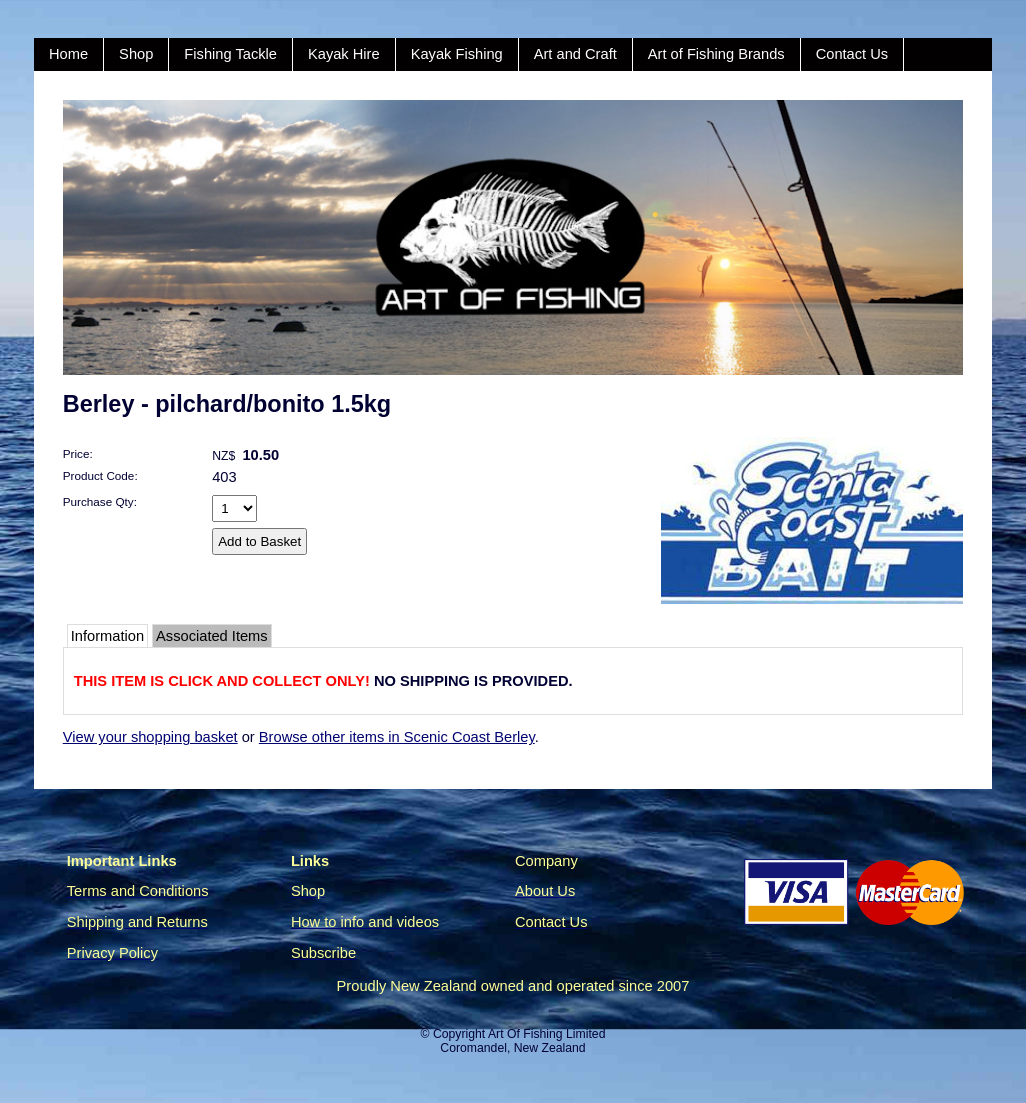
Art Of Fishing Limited (546, 1034)
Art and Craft (575, 54)
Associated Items (212, 636)
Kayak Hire (344, 54)
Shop (136, 54)
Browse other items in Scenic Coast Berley (397, 737)
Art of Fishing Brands (716, 54)
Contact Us (852, 54)
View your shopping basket (150, 737)
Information (107, 636)
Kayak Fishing (457, 54)
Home (68, 54)
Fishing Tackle (230, 54)
